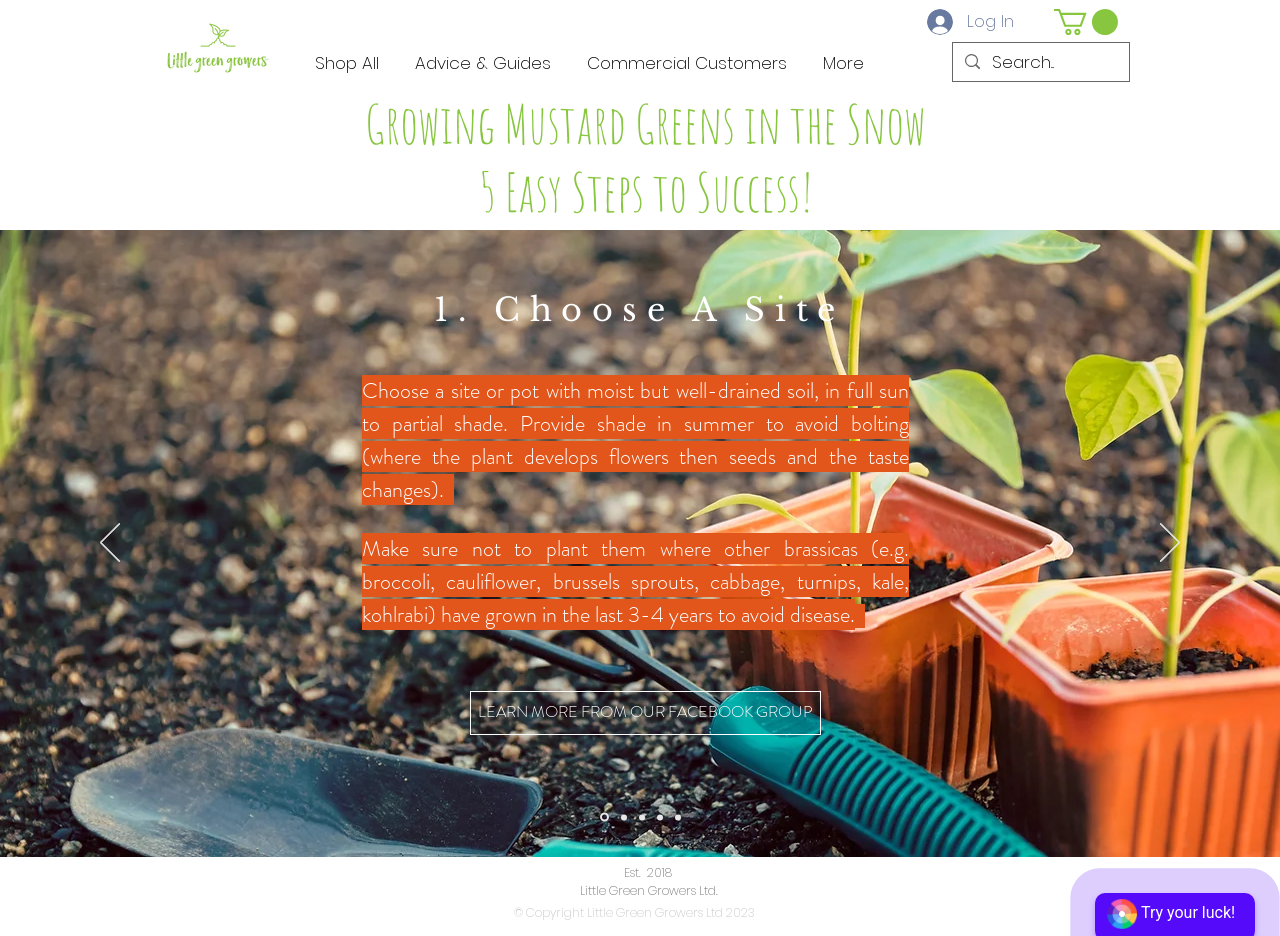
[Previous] (110, 544)
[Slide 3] (642, 817)
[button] (1086, 22)
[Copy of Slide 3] (660, 817)
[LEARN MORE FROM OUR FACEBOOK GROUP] (645, 713)
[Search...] (1039, 63)
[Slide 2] (624, 817)
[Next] (1170, 544)
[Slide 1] (604, 817)
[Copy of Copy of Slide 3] (678, 817)
